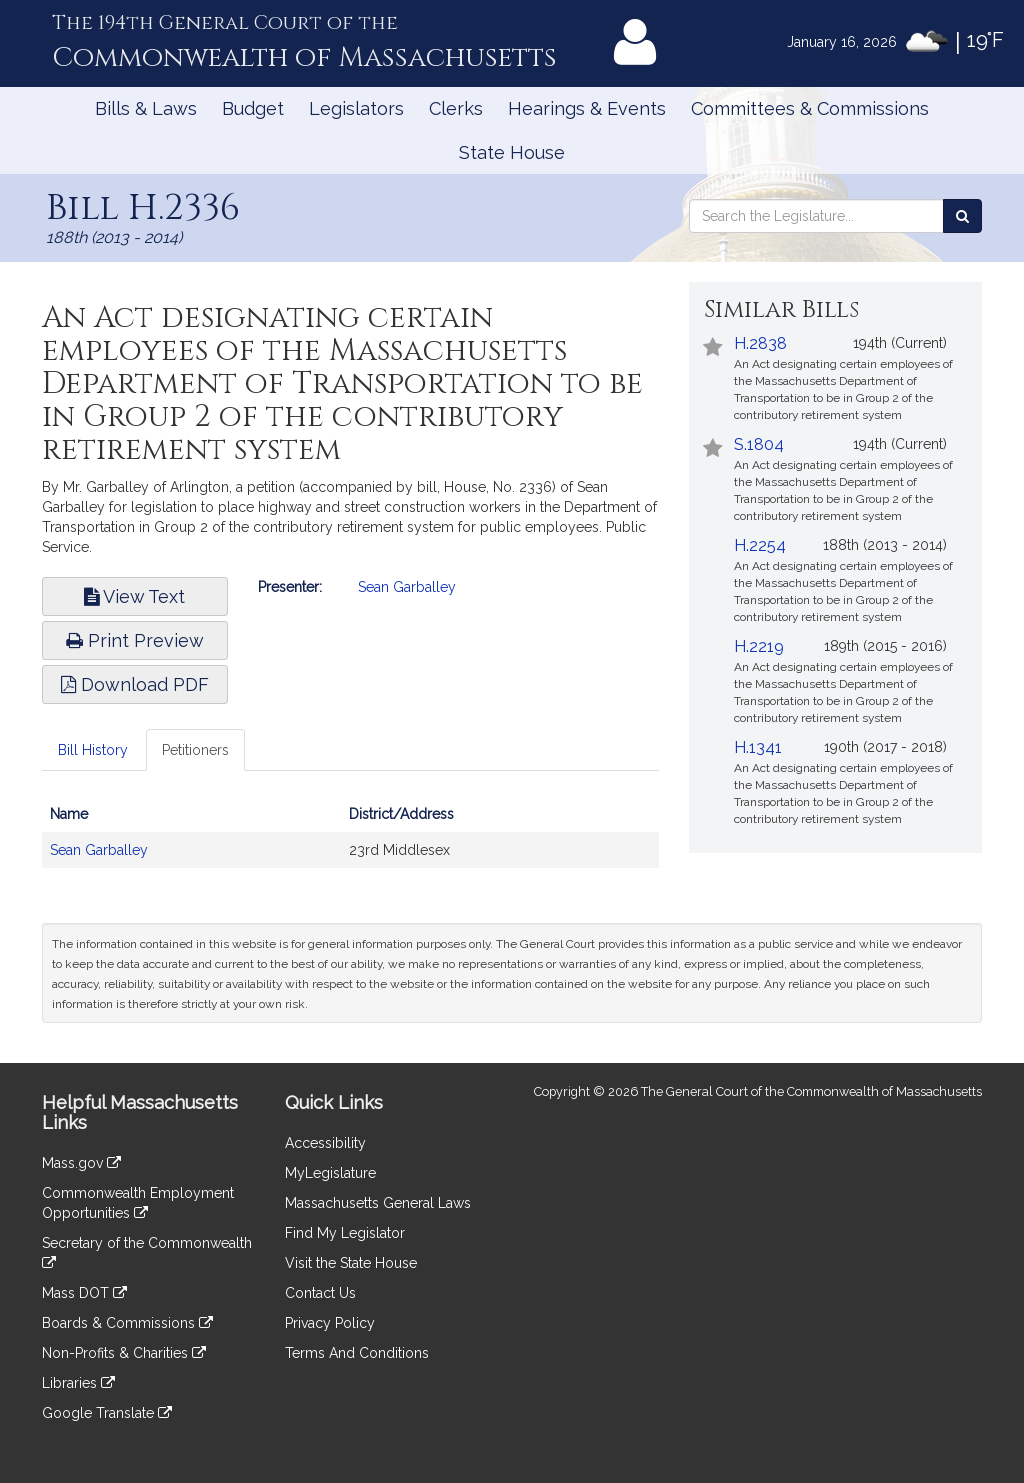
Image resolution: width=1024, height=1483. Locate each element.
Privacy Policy (330, 1323)
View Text (134, 596)
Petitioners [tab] (195, 750)
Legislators (356, 108)
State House (512, 152)
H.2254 (760, 545)
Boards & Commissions (127, 1323)
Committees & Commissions (810, 108)
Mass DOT (84, 1293)
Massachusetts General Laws (378, 1203)
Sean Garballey (407, 587)
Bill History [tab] (93, 750)
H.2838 (760, 343)
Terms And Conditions (357, 1353)
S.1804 (759, 444)
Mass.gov (81, 1163)
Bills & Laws (146, 108)
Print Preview (135, 640)
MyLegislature (330, 1173)
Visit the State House (351, 1263)
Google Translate (107, 1413)
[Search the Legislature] (962, 216)
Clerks (456, 108)
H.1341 (758, 747)
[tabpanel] (350, 842)
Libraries (78, 1383)
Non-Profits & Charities (124, 1353)
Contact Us (320, 1293)
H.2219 (759, 646)
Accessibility (325, 1143)
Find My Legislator (345, 1233)
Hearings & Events (587, 108)
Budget (253, 108)
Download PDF (135, 684)
